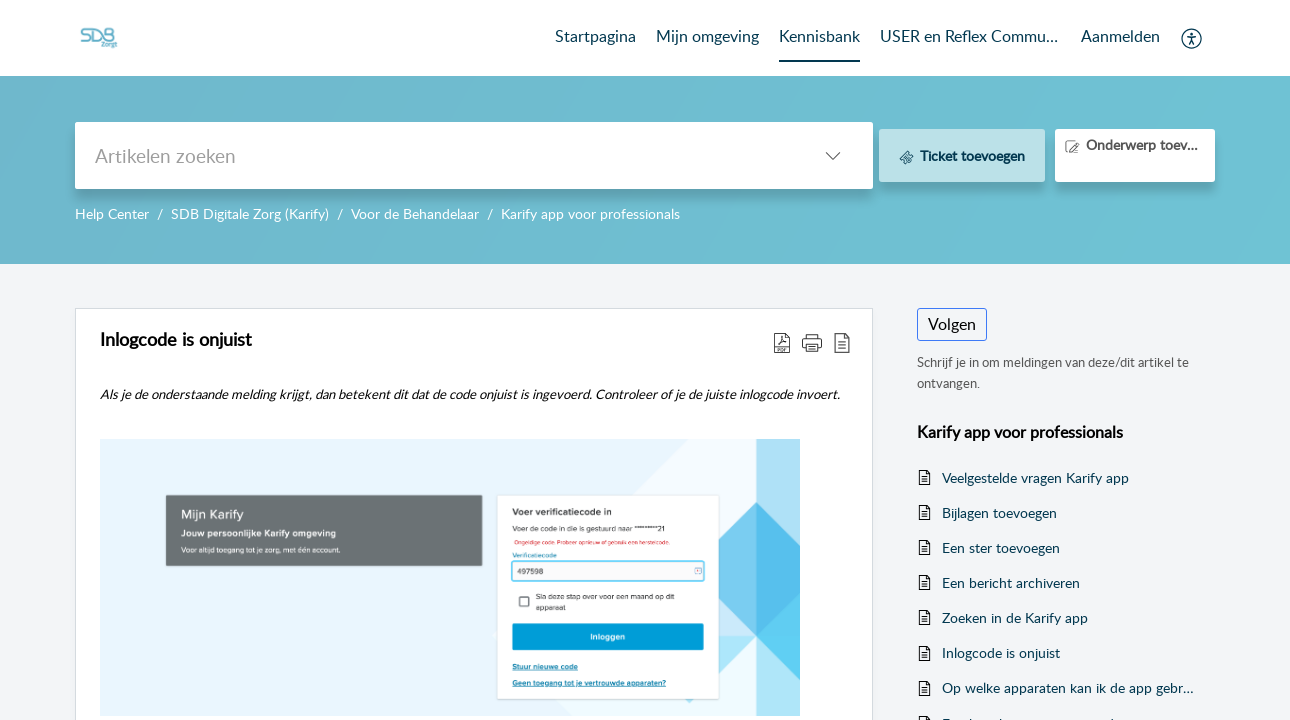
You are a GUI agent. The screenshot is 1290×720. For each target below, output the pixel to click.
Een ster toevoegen (1001, 547)
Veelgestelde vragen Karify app (1035, 477)
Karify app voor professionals (590, 213)
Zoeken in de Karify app (1015, 617)
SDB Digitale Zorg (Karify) (250, 213)
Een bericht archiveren (1011, 582)
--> (645, 132)
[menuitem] (1120, 38)
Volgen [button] (952, 324)
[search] (434, 155)
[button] (1192, 38)
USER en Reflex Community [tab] (970, 36)
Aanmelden (1120, 36)
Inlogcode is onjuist (1001, 652)
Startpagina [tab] (595, 36)
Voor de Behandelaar (415, 213)
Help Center (112, 213)
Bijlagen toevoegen (999, 512)
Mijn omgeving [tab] (707, 36)
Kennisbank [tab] (819, 36)
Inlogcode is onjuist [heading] (175, 340)
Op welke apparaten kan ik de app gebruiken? (1068, 687)
